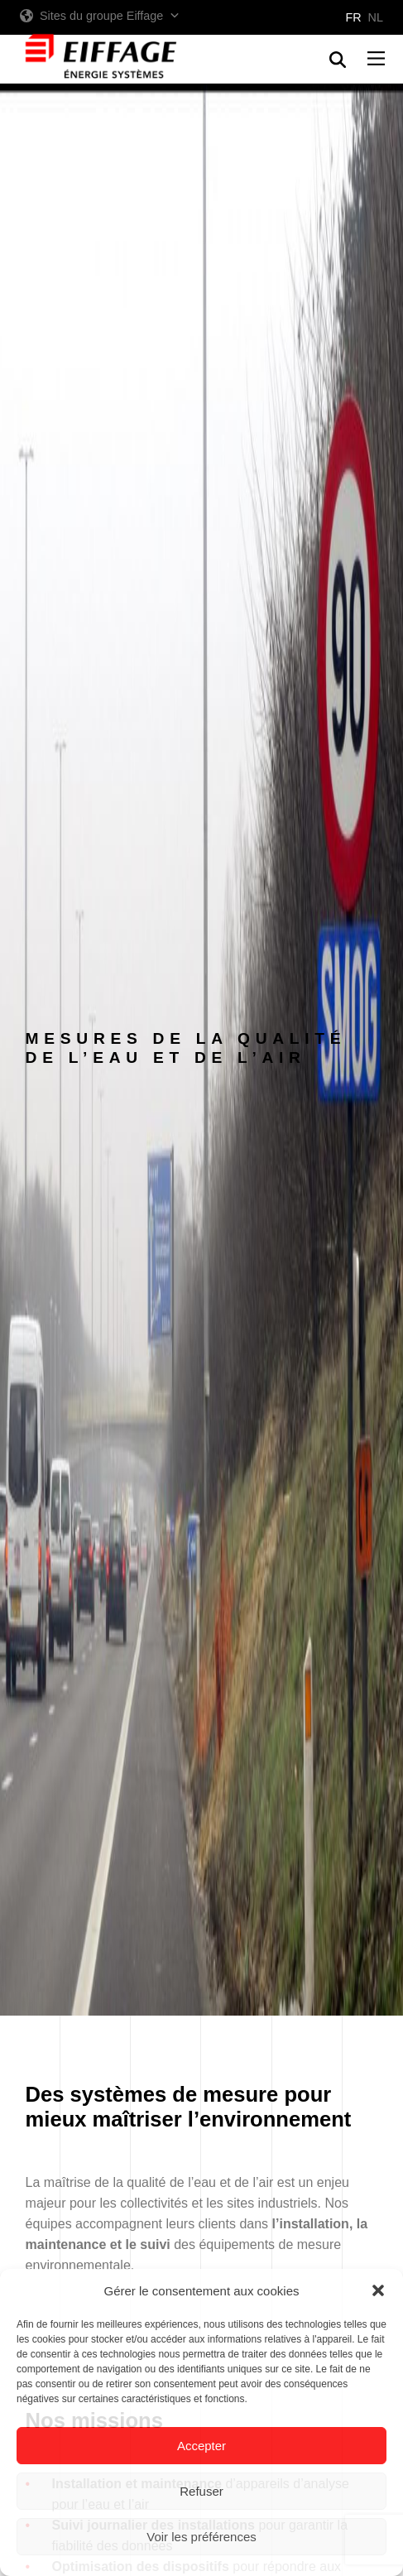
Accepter (201, 2446)
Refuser (201, 2491)
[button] (378, 2290)
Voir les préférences (201, 2537)
